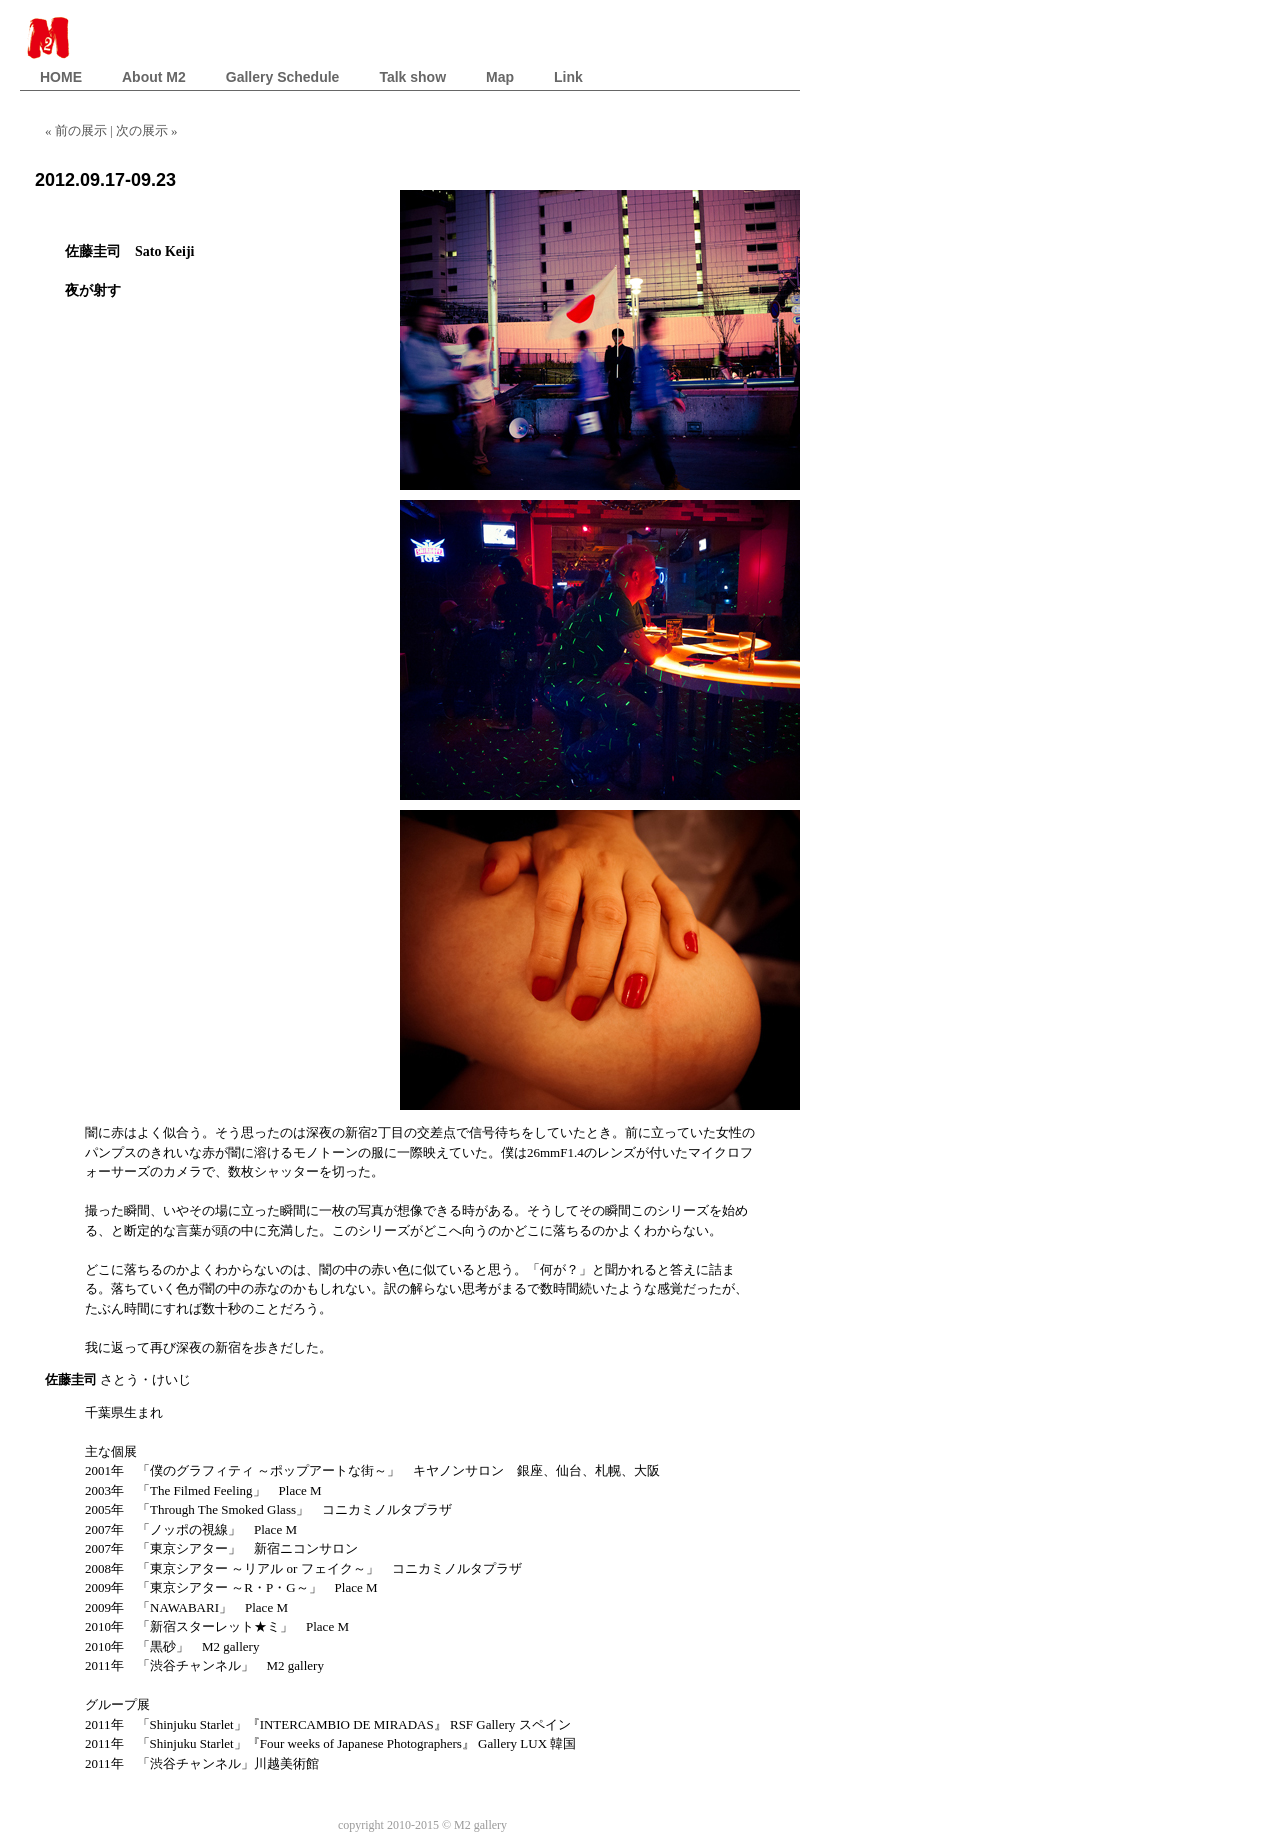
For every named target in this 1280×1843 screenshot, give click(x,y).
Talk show (412, 77)
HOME (61, 77)
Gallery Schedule (283, 77)
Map (500, 77)
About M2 (154, 77)
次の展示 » (147, 130)
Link (568, 77)
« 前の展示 (77, 130)
